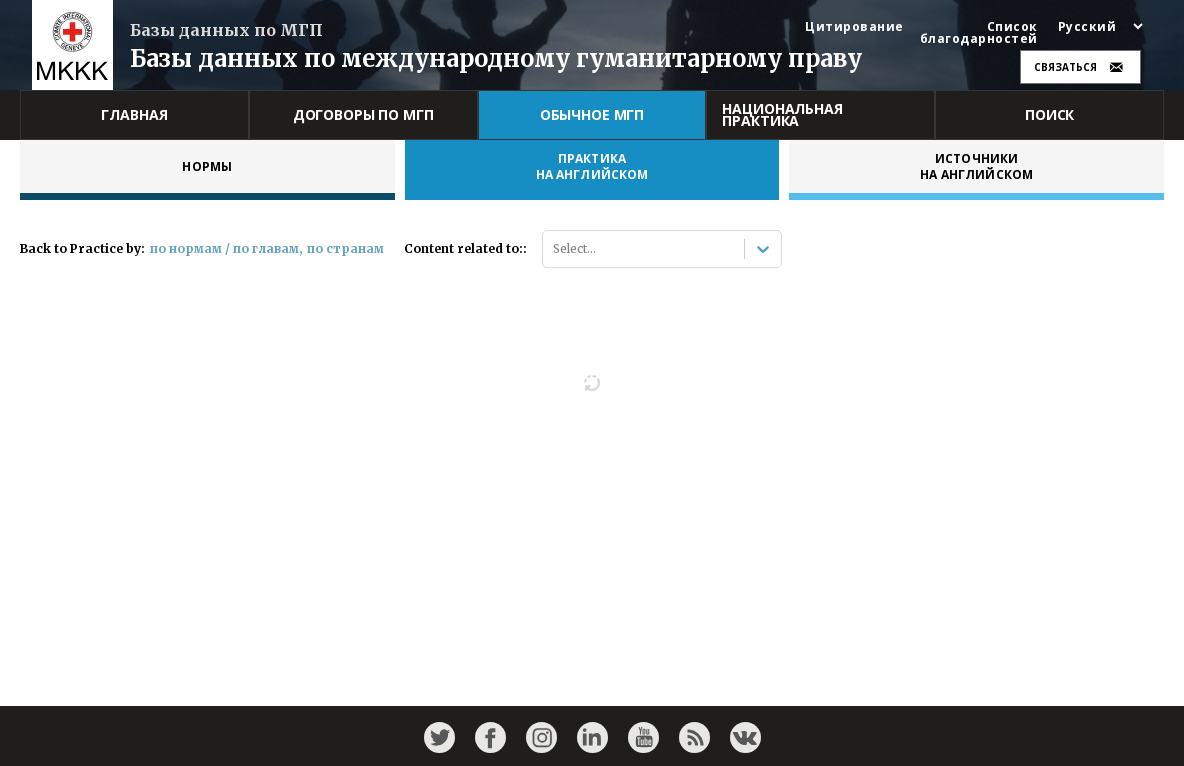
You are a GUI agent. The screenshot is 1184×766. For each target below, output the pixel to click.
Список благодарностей (979, 33)
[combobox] (554, 249)
